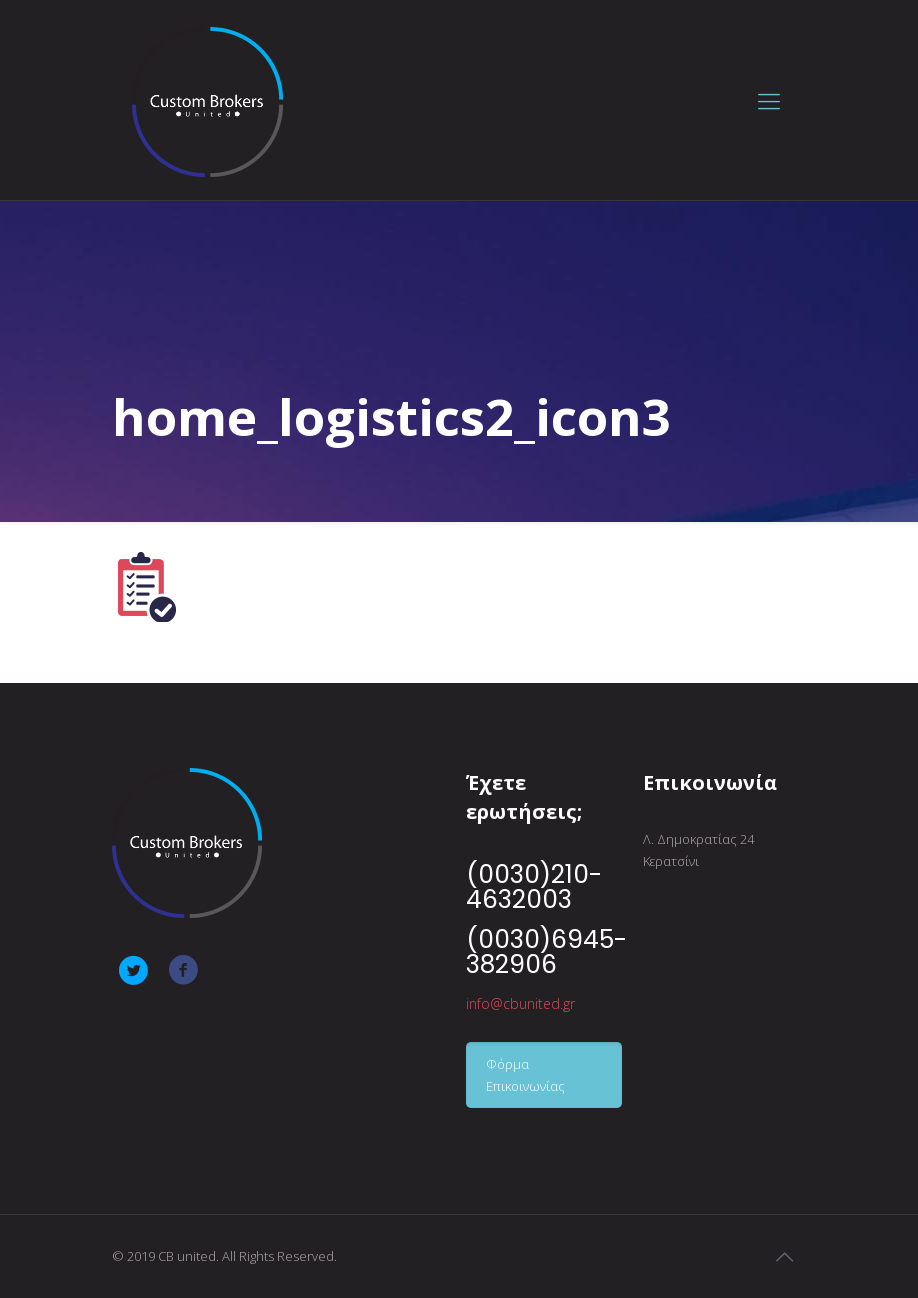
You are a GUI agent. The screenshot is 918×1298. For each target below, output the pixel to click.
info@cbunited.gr (520, 1003)
